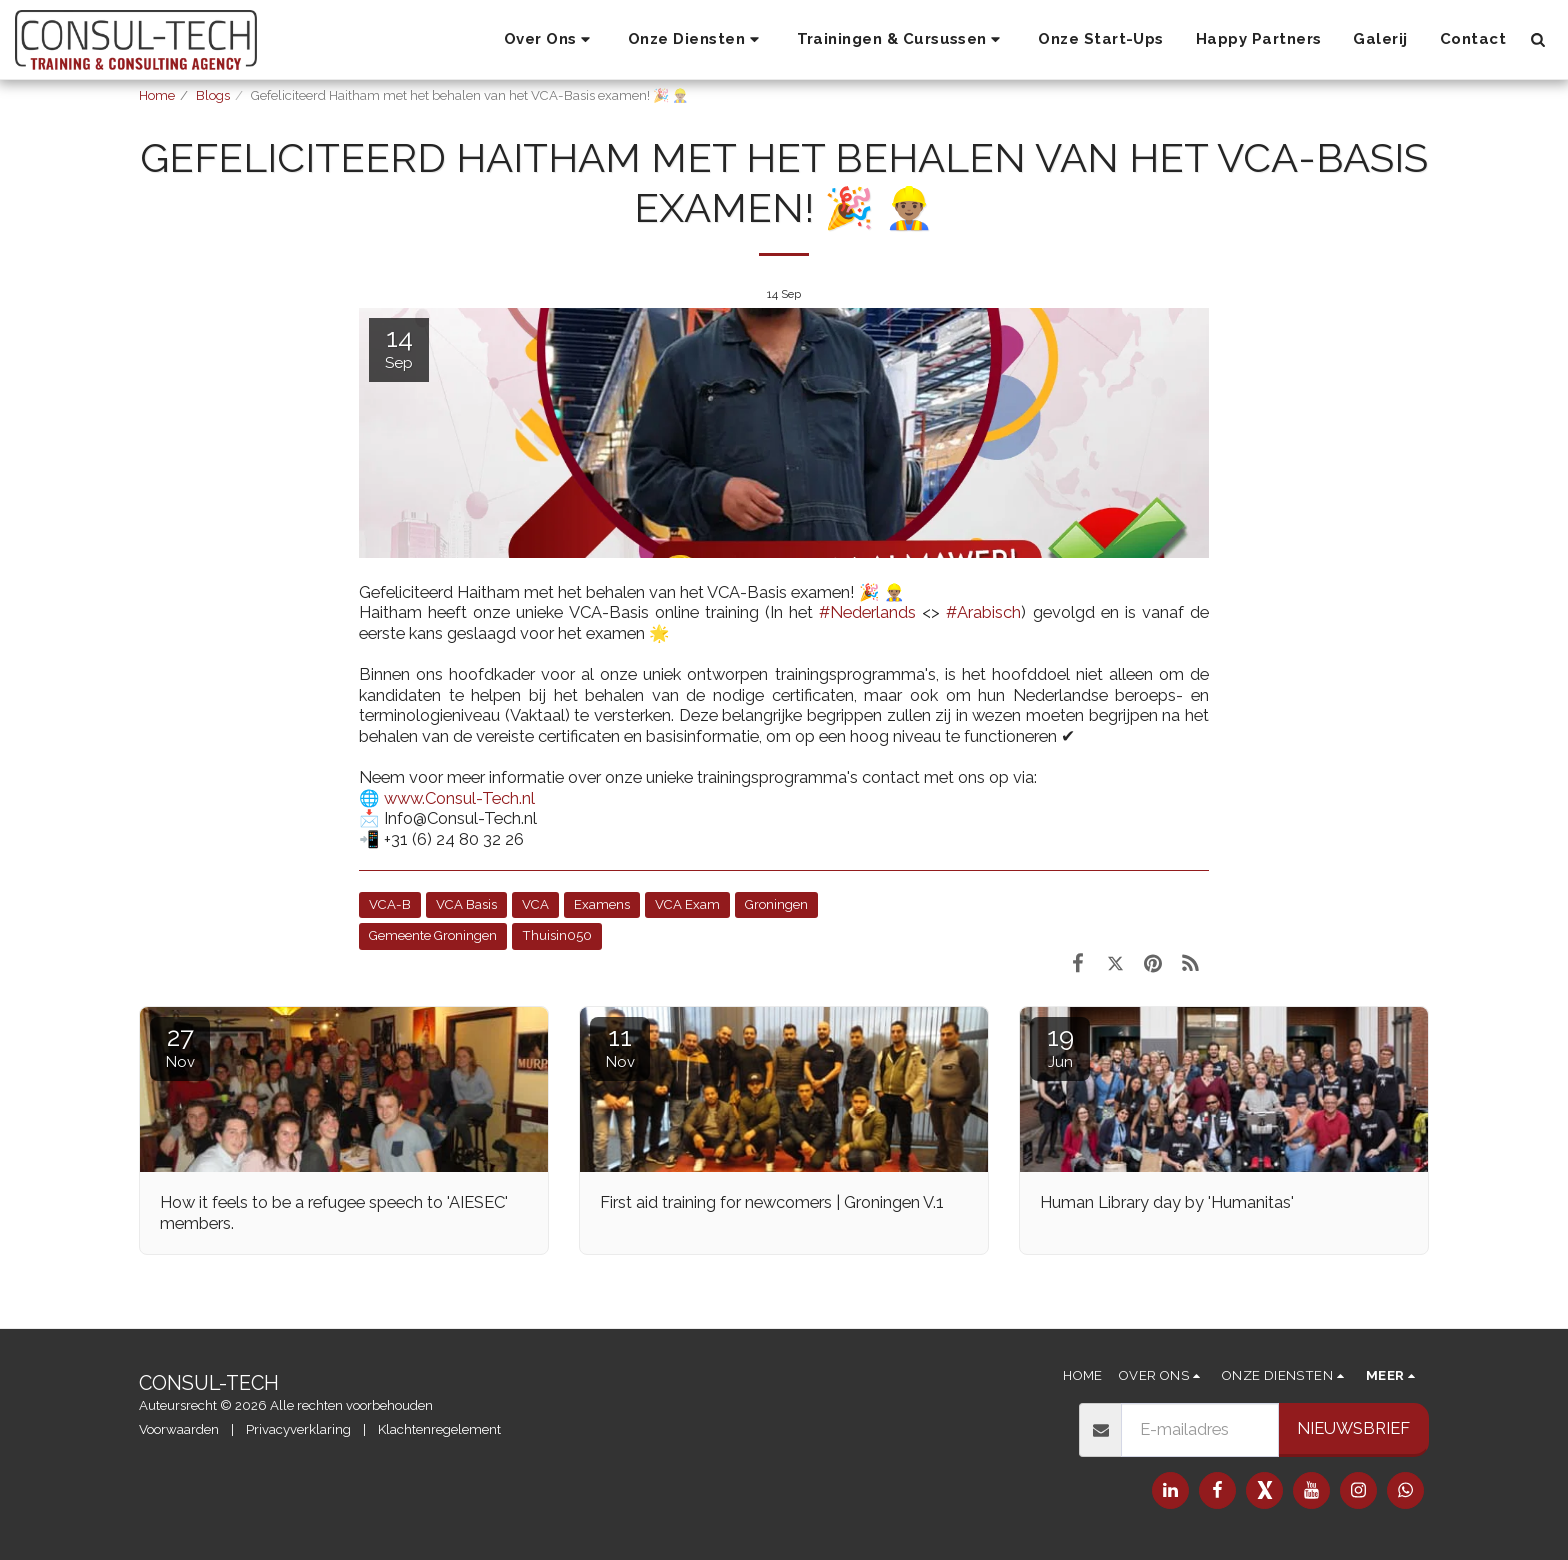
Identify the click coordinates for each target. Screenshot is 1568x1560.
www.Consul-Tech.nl (459, 798)
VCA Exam (687, 904)
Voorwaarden (179, 1429)
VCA (535, 904)
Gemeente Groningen (433, 935)
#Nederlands (867, 612)
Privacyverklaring (298, 1429)
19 (1060, 1046)
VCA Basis (466, 904)
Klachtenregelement (439, 1429)
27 (180, 1046)
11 (620, 1046)
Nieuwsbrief (1353, 1428)
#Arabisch (983, 612)
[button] (550, 40)
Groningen (776, 904)
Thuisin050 (557, 935)
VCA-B (390, 904)
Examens (602, 904)
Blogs (213, 95)
